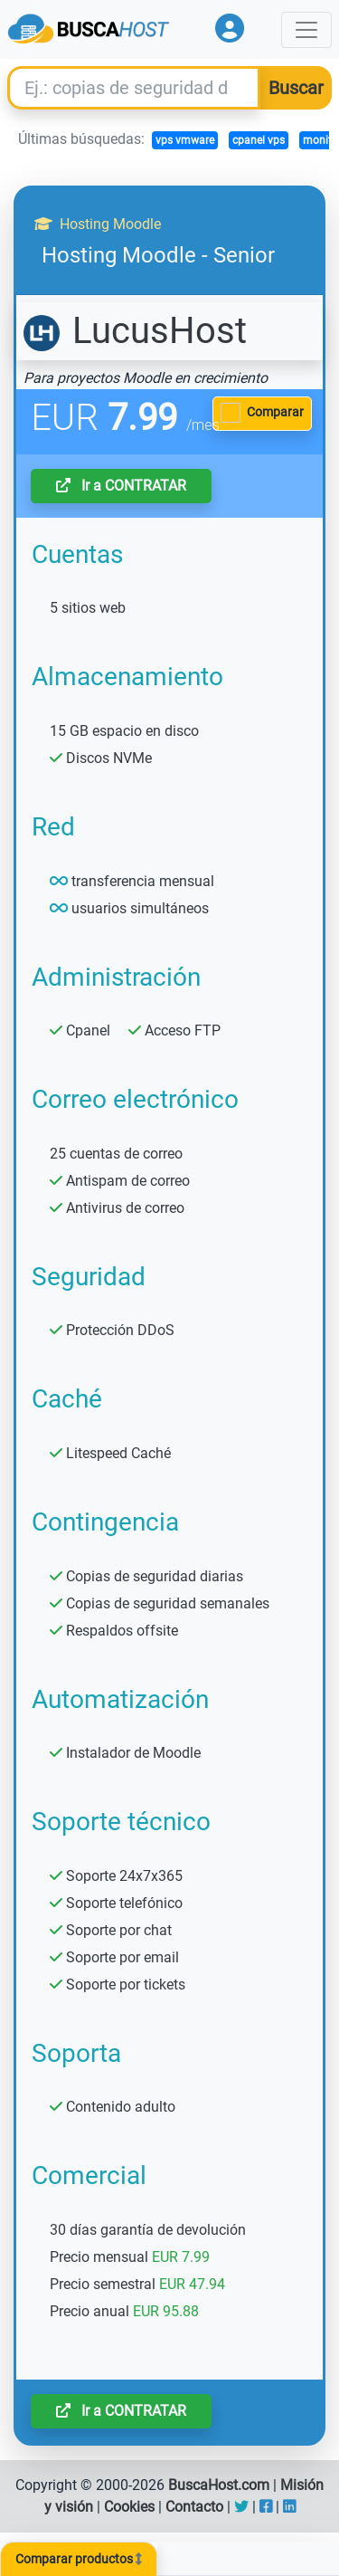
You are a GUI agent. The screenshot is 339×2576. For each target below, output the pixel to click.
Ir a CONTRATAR (121, 485)
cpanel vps (258, 140)
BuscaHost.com (218, 2485)
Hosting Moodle (97, 224)
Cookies (129, 2506)
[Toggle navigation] (306, 30)
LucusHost (135, 331)
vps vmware (184, 140)
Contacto (194, 2506)
